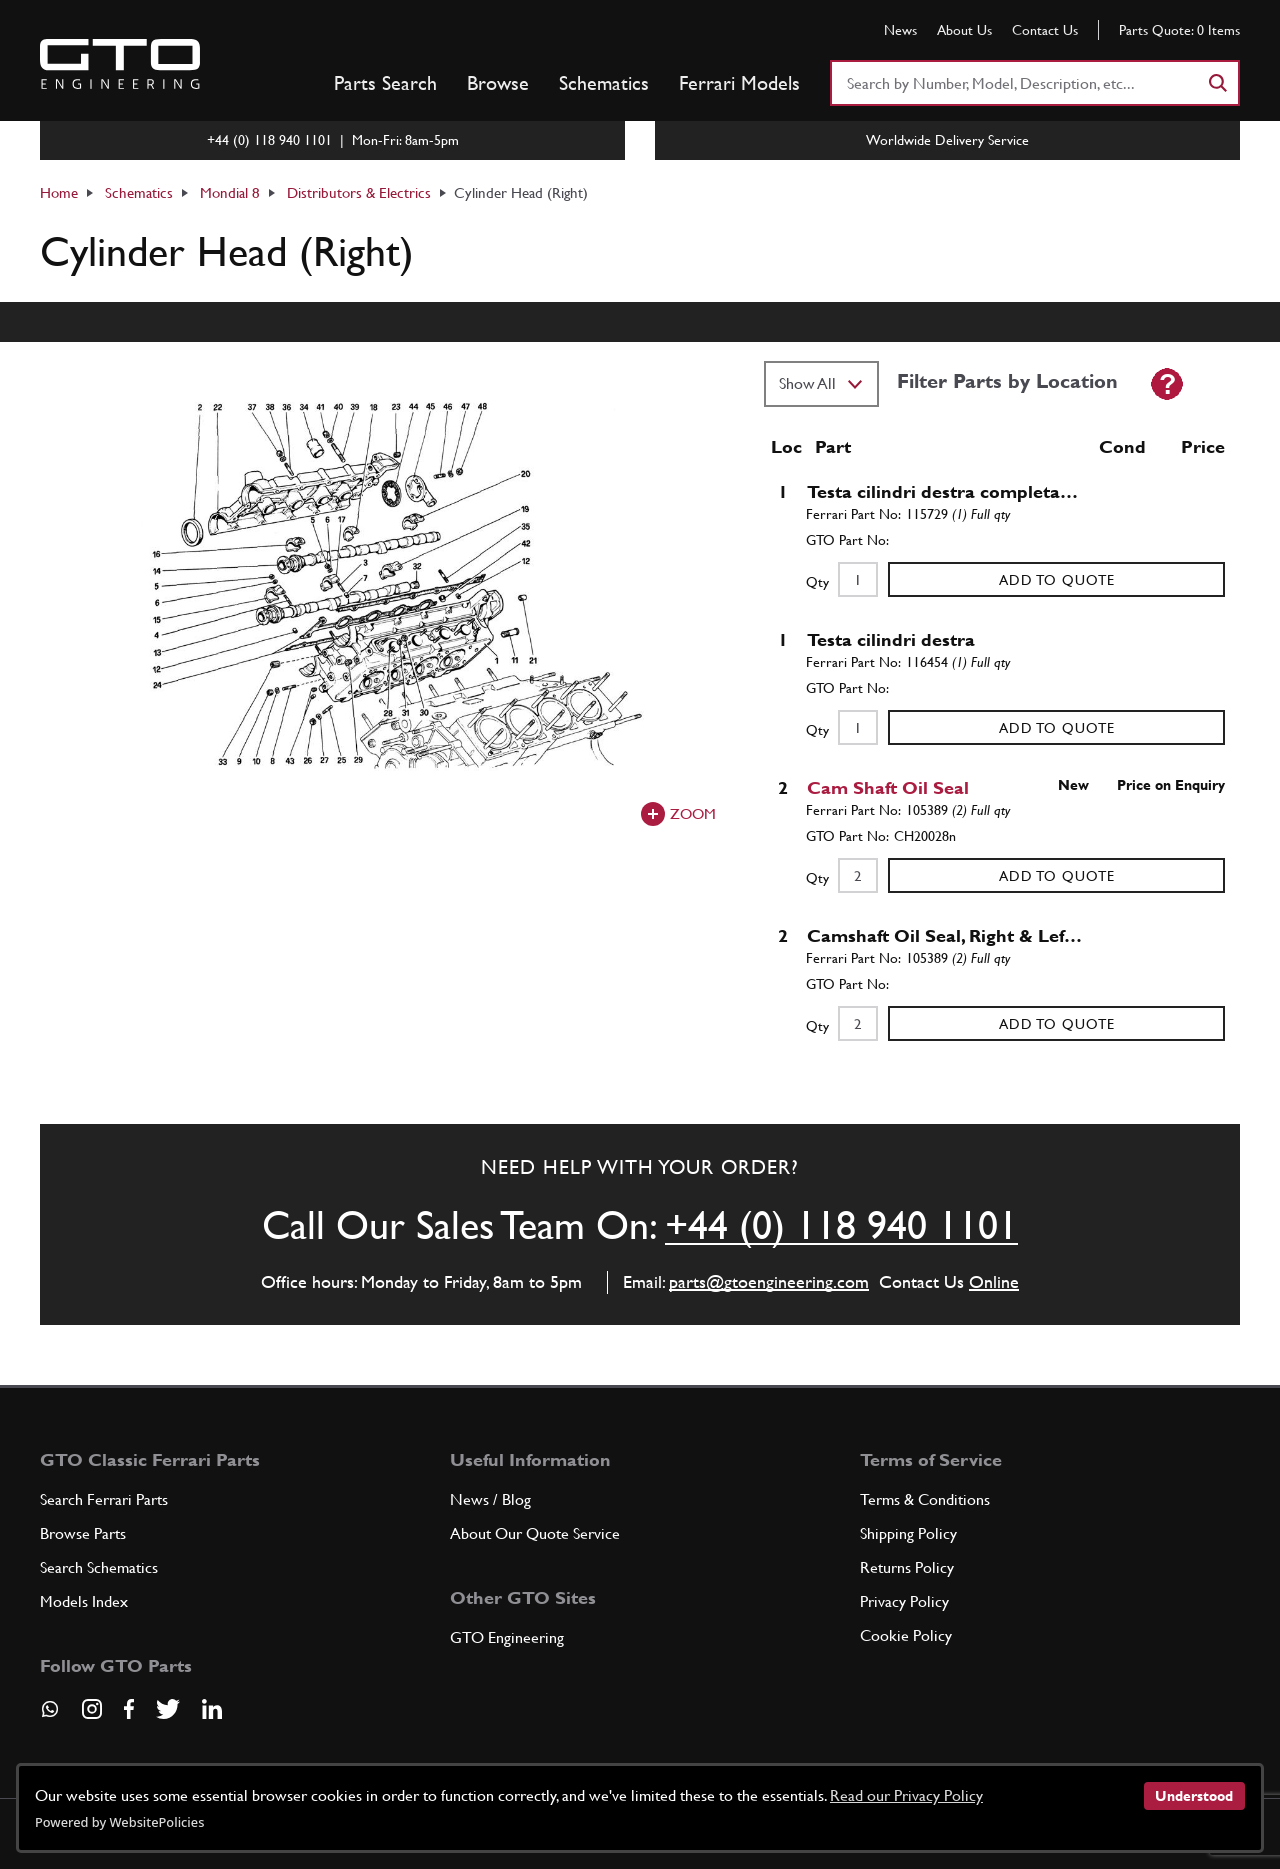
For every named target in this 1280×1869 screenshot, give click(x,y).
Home (59, 192)
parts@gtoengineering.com (769, 1281)
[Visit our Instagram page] (92, 1709)
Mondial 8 (230, 192)
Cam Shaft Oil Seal (888, 787)
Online (994, 1281)
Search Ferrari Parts (104, 1499)
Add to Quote (1057, 580)
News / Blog (490, 1499)
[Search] (1217, 83)
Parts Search (385, 83)
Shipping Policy (908, 1533)
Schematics (604, 83)
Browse (498, 83)
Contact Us (1045, 30)
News (900, 30)
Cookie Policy (906, 1635)
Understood (1194, 1796)
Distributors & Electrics (359, 192)
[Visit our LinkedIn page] (212, 1709)
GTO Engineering (507, 1637)
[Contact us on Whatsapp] (50, 1716)
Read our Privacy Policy (906, 1795)
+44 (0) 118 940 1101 (841, 1225)
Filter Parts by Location (1007, 381)
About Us (964, 30)
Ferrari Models (739, 83)
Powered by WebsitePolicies (119, 1822)
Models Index (84, 1601)
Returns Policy (907, 1567)
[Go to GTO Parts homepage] (120, 64)
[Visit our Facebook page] (129, 1709)
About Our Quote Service (535, 1533)
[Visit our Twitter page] (168, 1709)
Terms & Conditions (925, 1499)
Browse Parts (83, 1533)
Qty (817, 582)
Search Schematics (99, 1567)
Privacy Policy (904, 1601)
